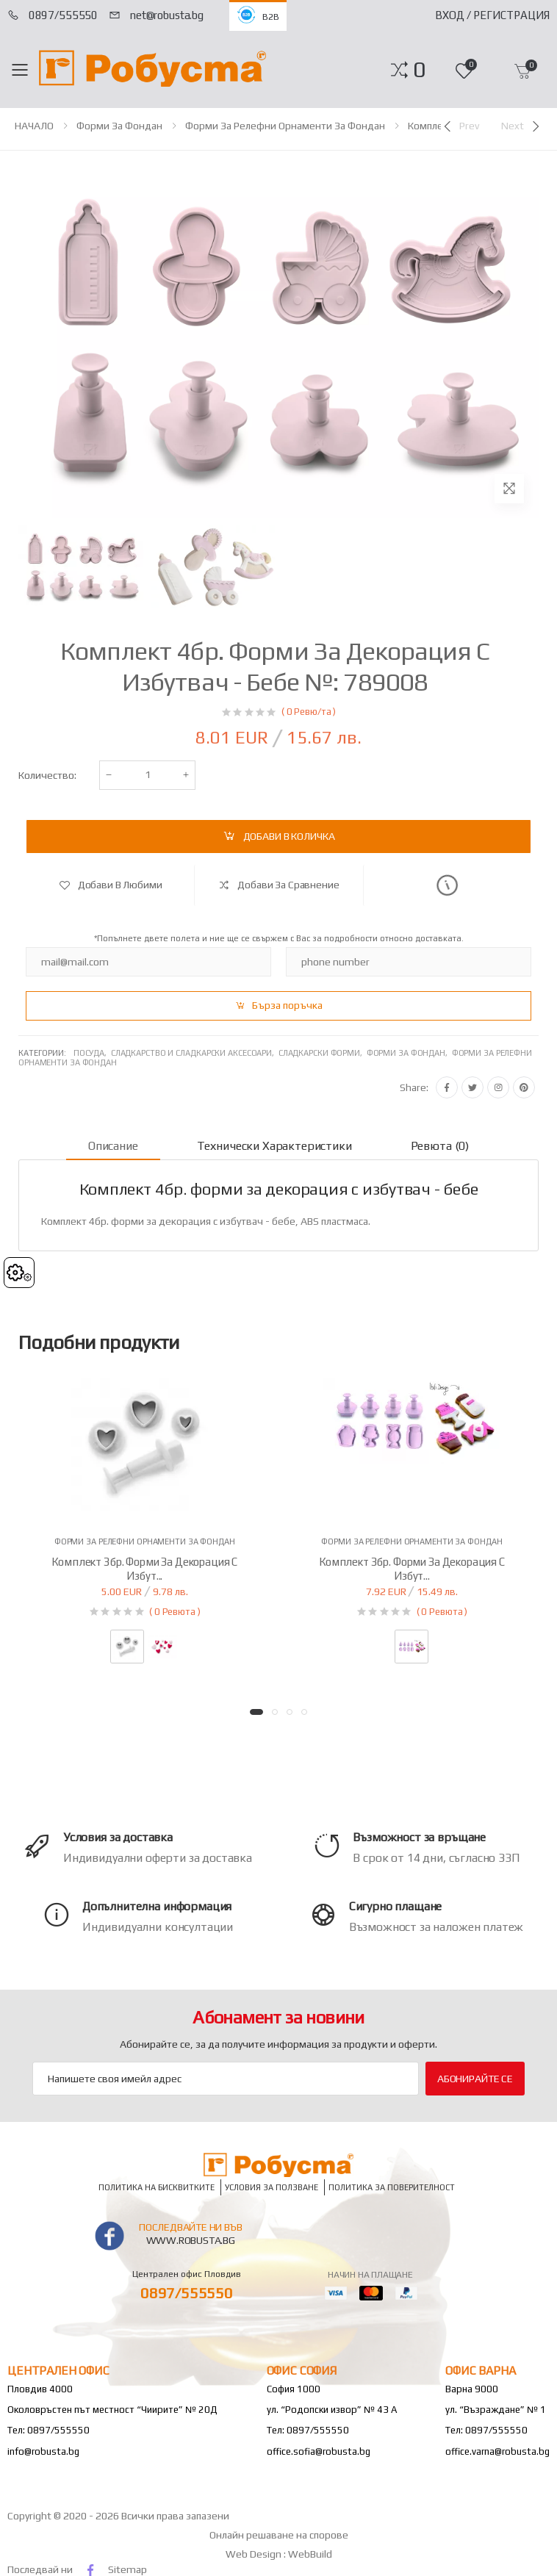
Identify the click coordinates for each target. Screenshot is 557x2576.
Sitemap (127, 2569)
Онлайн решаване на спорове (278, 2535)
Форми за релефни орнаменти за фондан (285, 126)
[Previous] (460, 126)
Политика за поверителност (391, 2187)
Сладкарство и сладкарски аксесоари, (194, 1052)
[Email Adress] (225, 2078)
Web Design (255, 2554)
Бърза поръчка (287, 1005)
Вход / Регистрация (492, 15)
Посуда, (92, 1052)
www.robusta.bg (190, 2240)
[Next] (521, 126)
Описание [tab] (113, 1146)
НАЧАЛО (34, 126)
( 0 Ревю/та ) (308, 711)
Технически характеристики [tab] (274, 1146)
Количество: (47, 775)
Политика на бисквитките (156, 2187)
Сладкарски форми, (322, 1052)
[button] (419, 70)
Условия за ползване (271, 2187)
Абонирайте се (475, 2078)
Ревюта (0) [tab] (440, 1146)
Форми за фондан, (409, 1052)
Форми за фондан (119, 126)
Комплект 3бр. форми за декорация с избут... (144, 1568)
